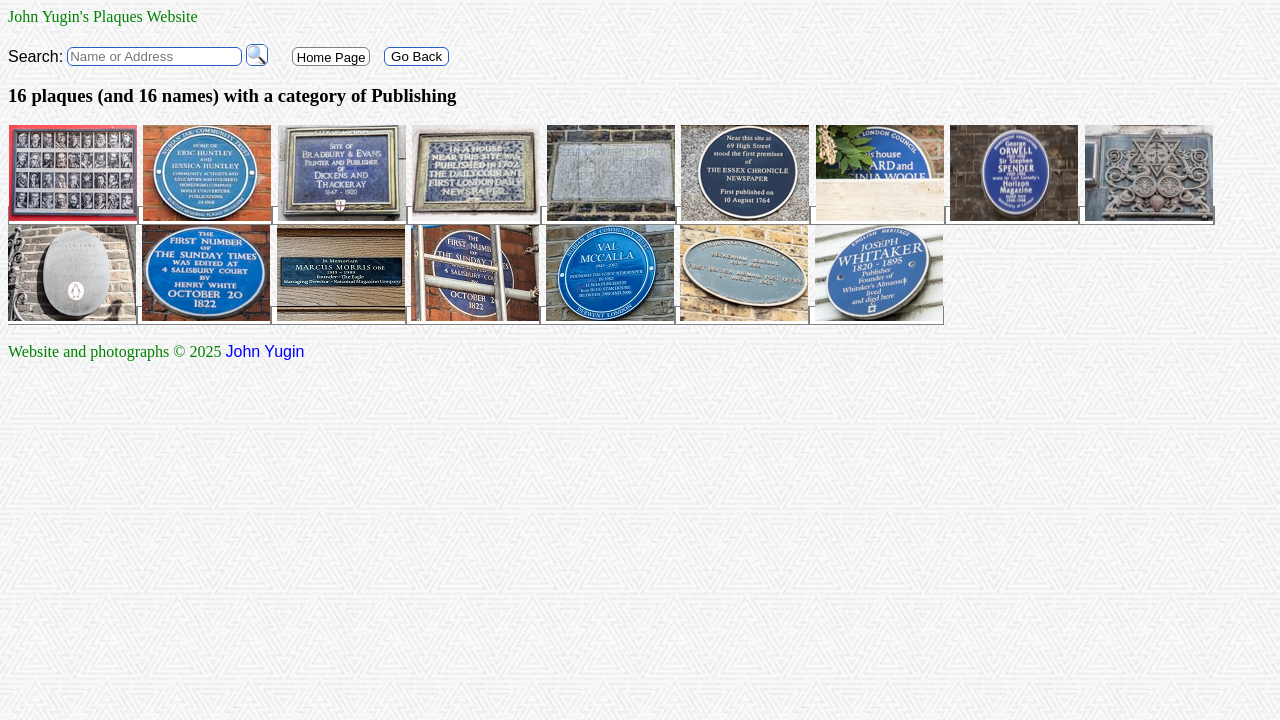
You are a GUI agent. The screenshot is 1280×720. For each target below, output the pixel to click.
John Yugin (265, 351)
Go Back (416, 56)
